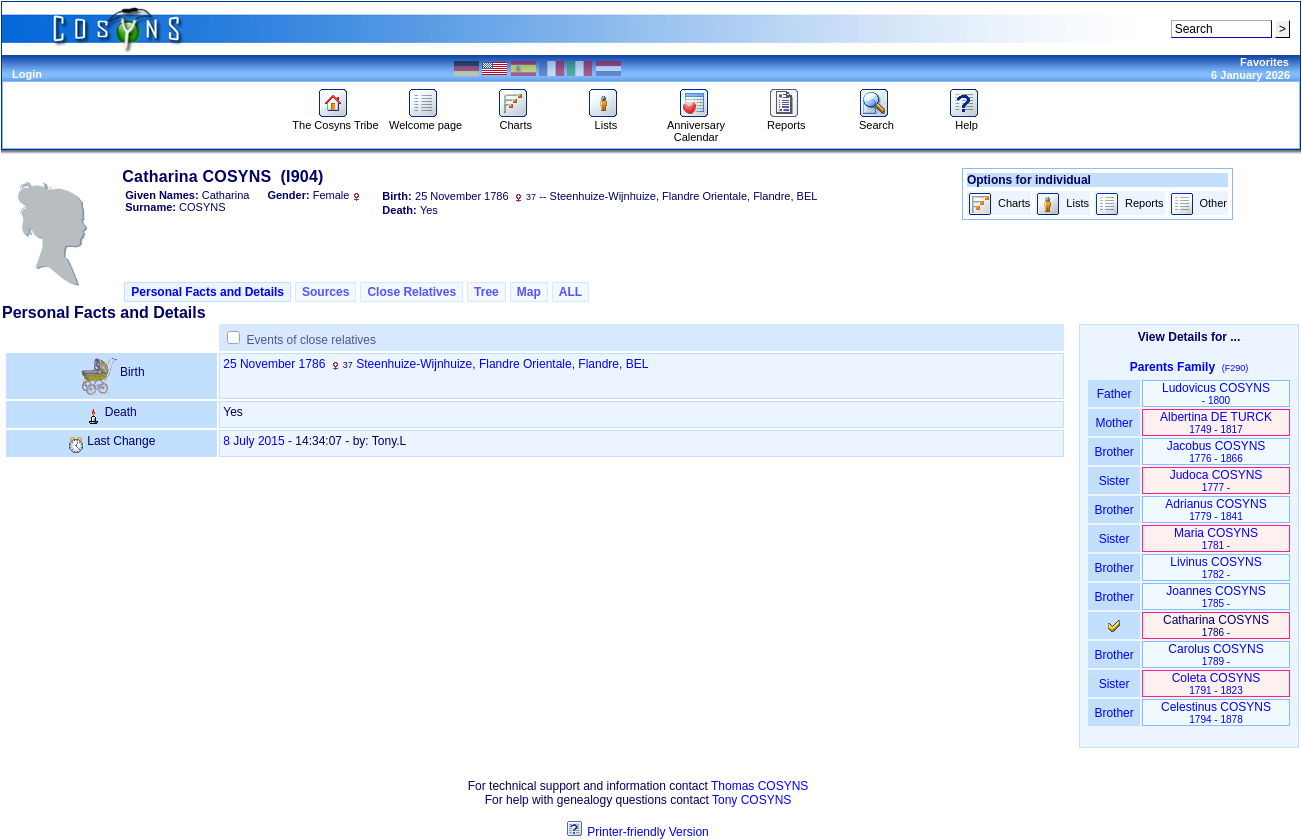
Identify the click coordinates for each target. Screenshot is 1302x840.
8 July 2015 (253, 441)
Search (876, 120)
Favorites (1264, 62)
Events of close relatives (311, 340)
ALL (570, 292)
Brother (1113, 452)
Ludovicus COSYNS (1216, 393)
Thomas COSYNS (759, 786)
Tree (486, 292)
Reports (786, 120)
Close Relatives (411, 292)
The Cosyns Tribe (335, 120)
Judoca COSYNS (1216, 480)
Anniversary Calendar (696, 126)
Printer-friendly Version (647, 832)
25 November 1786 (274, 364)
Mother (1114, 423)
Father (1113, 394)
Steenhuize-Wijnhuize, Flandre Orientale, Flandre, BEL (502, 364)
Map (529, 292)
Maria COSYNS (1216, 538)
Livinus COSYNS (1215, 567)
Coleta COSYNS (1216, 683)
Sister (1114, 481)
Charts (515, 120)
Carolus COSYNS (1215, 654)
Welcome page (425, 120)
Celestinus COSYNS (1216, 712)
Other (1199, 204)
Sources (325, 292)
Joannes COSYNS (1215, 596)
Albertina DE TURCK (1216, 422)
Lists (605, 120)
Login (27, 74)
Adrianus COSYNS (1215, 509)
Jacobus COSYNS (1216, 451)
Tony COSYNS (751, 800)
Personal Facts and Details (207, 292)
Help (966, 120)
